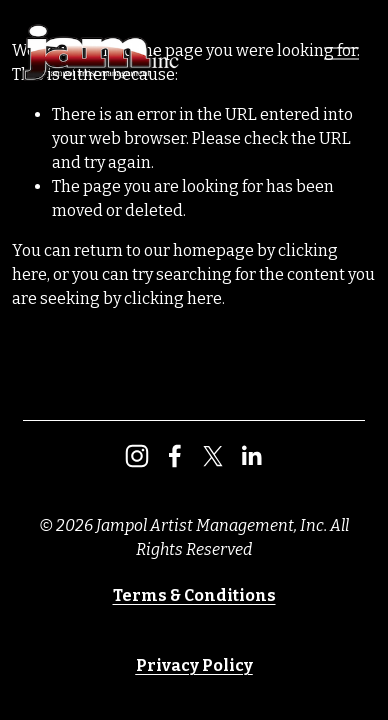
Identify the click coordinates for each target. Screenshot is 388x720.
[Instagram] (137, 456)
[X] (213, 456)
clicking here (173, 298)
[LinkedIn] (251, 456)
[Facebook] (175, 456)
